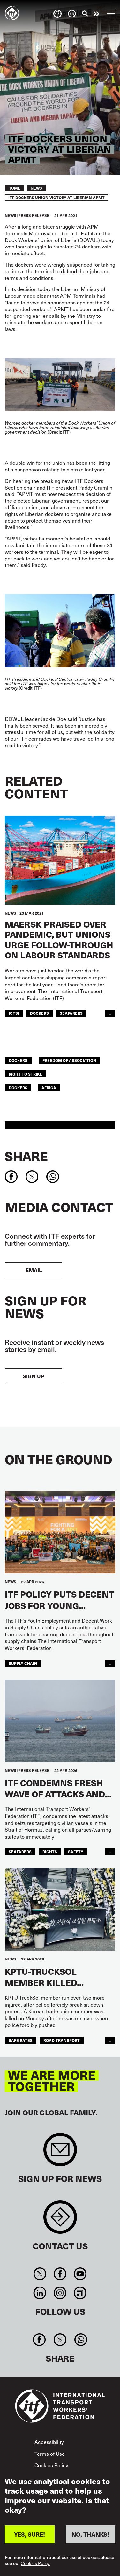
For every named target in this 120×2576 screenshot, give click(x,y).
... (110, 1013)
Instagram (60, 2293)
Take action (96, 14)
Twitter (40, 2273)
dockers (18, 1060)
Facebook (60, 2273)
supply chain (23, 1663)
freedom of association (69, 1060)
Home (14, 188)
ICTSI (14, 1013)
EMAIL (34, 1270)
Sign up (33, 1376)
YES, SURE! (29, 2534)
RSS (80, 2293)
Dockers (39, 1013)
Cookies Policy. (35, 2563)
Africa (48, 1087)
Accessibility (49, 2442)
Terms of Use (49, 2453)
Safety (75, 1851)
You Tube (80, 2273)
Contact (60, 2220)
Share (26, 1156)
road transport (61, 2040)
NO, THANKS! (90, 2534)
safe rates (21, 2040)
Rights (49, 1851)
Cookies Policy (51, 2465)
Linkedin (40, 2293)
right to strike (25, 1073)
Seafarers (71, 1013)
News (36, 188)
